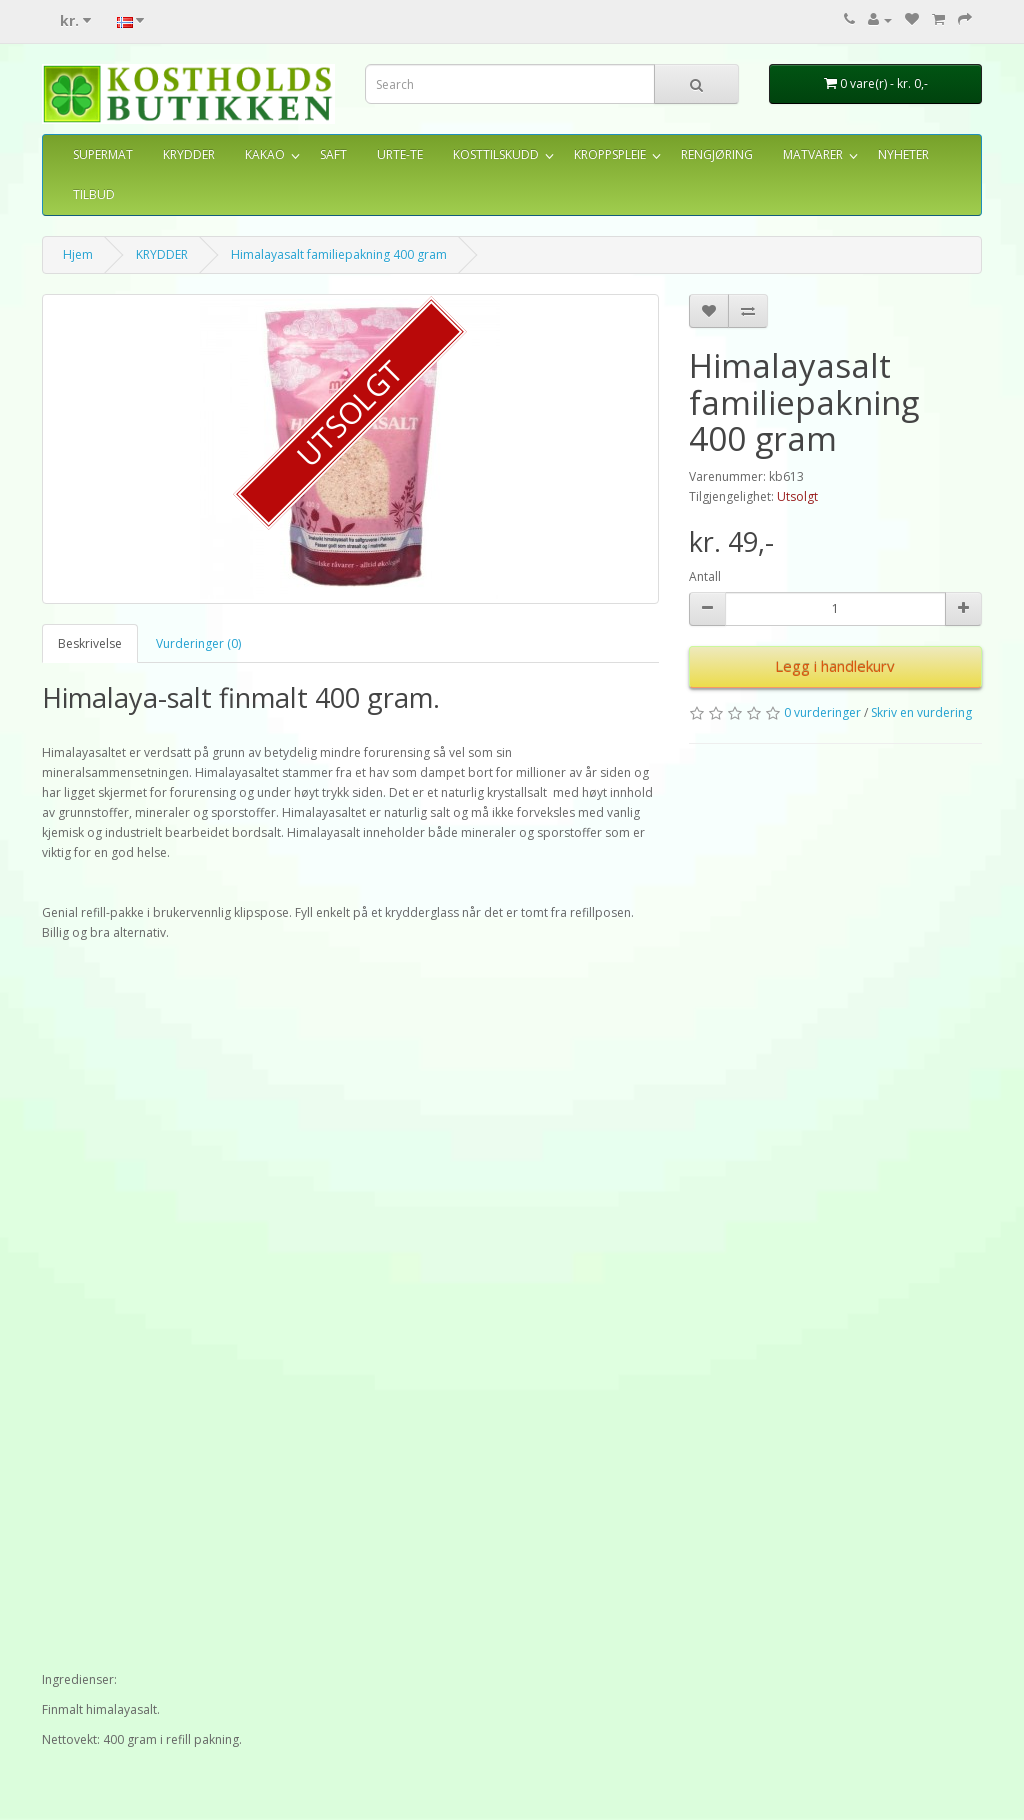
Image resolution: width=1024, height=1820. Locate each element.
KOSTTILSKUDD (496, 154)
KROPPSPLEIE (610, 154)
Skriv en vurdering (921, 712)
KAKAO (265, 154)
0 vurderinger (822, 712)
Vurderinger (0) (198, 643)
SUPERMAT (103, 154)
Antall (705, 576)
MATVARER (813, 154)
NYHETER (903, 154)
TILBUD (94, 194)
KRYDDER (189, 154)
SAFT (333, 154)
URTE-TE (400, 154)
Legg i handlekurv (835, 666)
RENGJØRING (717, 154)
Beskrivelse (90, 643)
